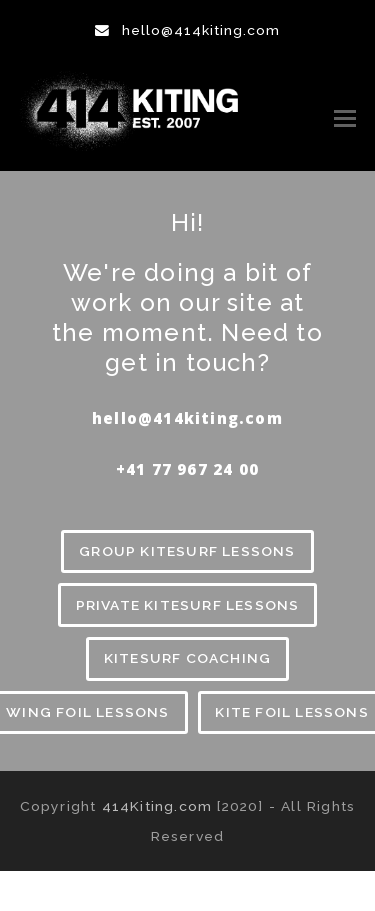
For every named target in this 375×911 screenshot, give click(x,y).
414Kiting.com (157, 806)
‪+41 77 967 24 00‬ (187, 469)
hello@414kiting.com (201, 30)
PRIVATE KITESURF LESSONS (188, 605)
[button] (345, 118)
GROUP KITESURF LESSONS (187, 551)
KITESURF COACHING (187, 658)
